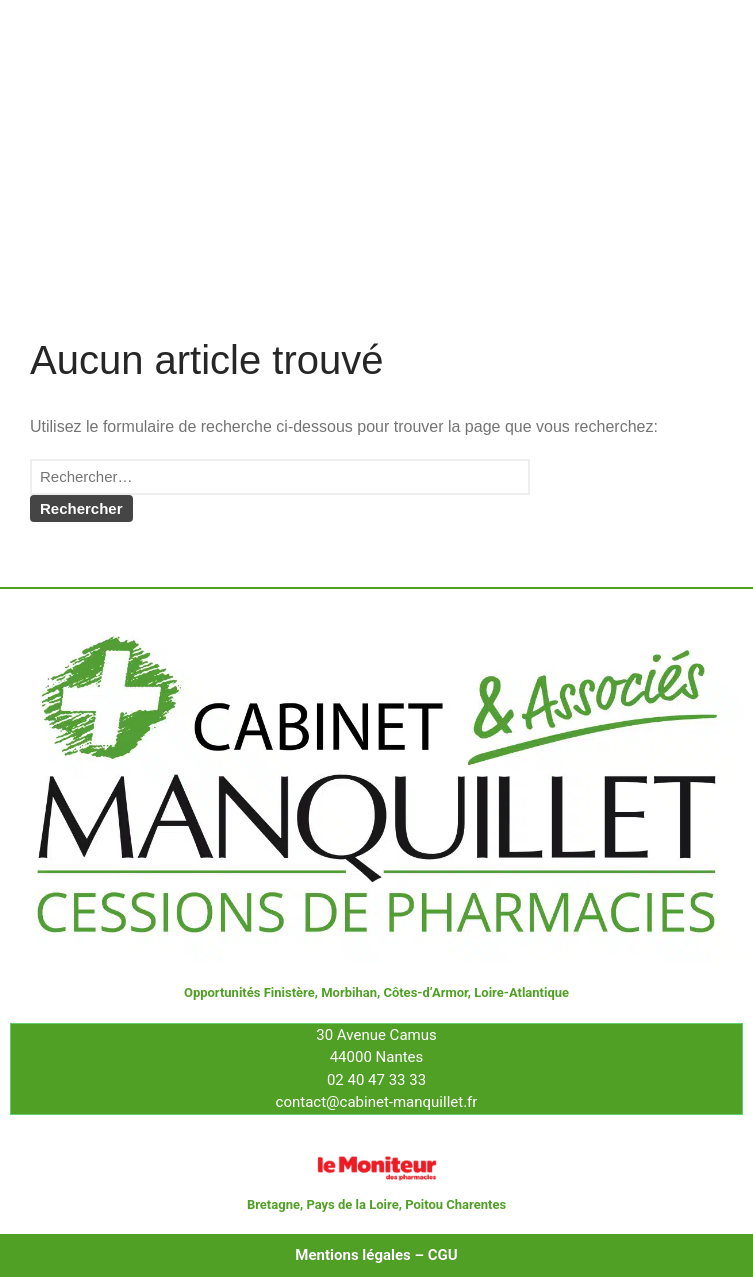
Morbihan (349, 992)
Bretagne (273, 1204)
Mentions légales (352, 1255)
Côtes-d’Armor (425, 992)
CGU (443, 1255)
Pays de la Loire (352, 1204)
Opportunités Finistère (249, 992)
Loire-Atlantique (521, 992)
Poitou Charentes (455, 1204)
